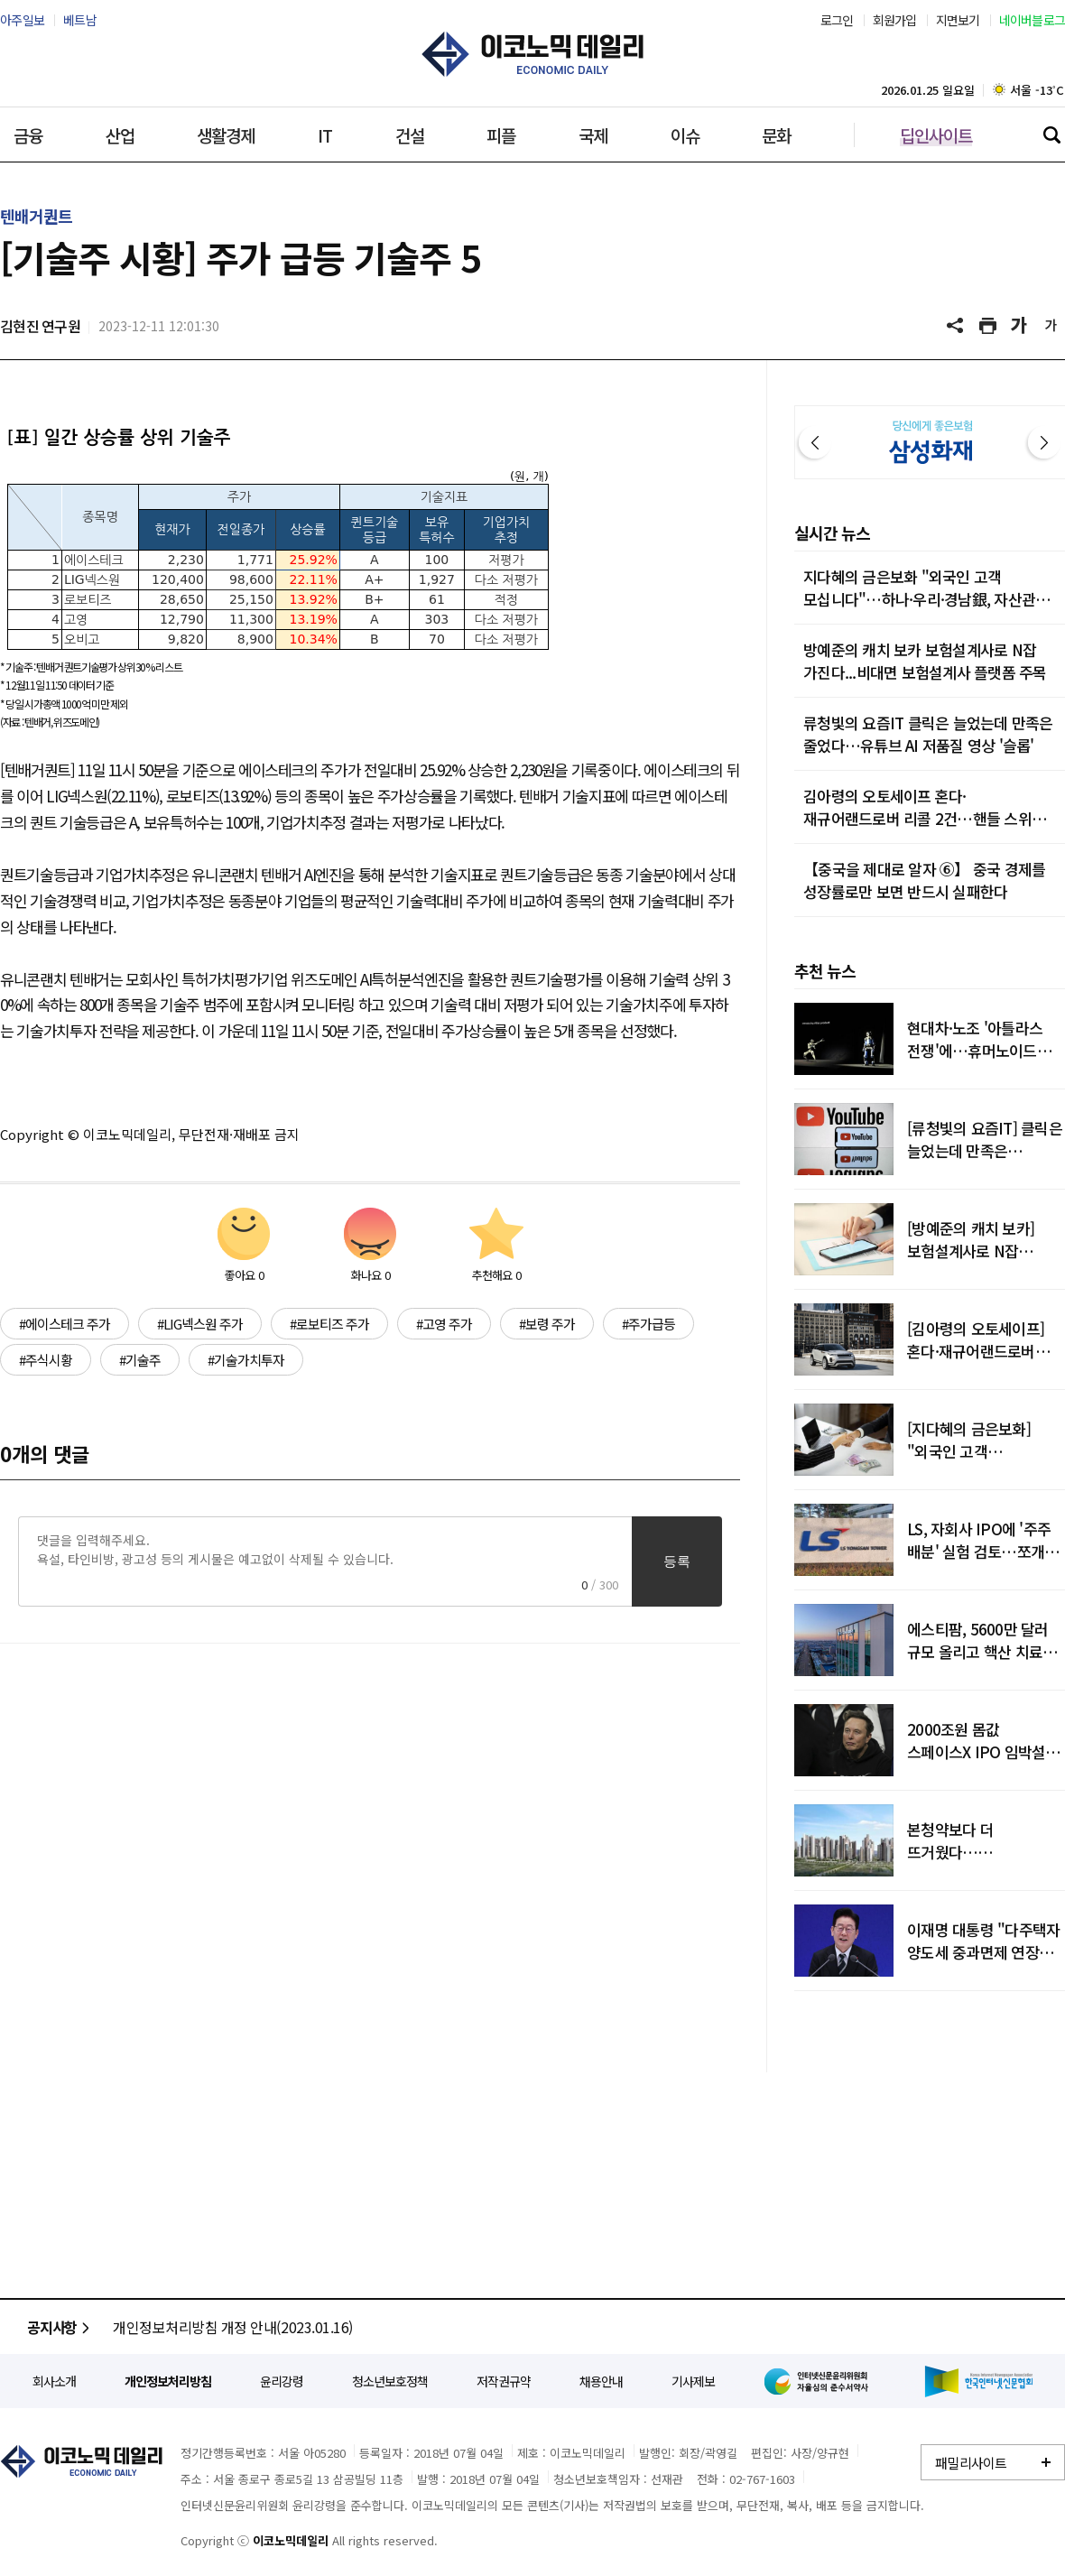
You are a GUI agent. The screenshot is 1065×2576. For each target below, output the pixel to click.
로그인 (837, 20)
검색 (1051, 134)
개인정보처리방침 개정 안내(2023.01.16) (233, 2327)
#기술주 (140, 1359)
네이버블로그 (1032, 20)
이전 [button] (815, 442)
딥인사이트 (936, 135)
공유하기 (956, 325)
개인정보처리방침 (168, 2381)
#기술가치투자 (246, 1359)
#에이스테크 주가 (64, 1323)
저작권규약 (504, 2381)
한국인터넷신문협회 (978, 2381)
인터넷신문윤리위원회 (819, 2381)
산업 (120, 135)
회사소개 (54, 2381)
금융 (28, 135)
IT (325, 135)
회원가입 (895, 20)
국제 (593, 135)
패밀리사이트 (971, 2462)
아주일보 (22, 20)
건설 (409, 135)
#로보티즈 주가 (329, 1323)
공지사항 (61, 2327)
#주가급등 (648, 1323)
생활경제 (226, 135)
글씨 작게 (1051, 325)
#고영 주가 (444, 1323)
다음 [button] (1044, 442)
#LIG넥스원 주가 (200, 1323)
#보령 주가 (547, 1323)
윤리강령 (281, 2381)
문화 (776, 135)
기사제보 (693, 2381)
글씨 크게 (1019, 325)
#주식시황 (45, 1359)
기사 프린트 (988, 325)
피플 (500, 135)
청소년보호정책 (390, 2381)
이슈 (685, 135)
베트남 (80, 20)
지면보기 (958, 20)
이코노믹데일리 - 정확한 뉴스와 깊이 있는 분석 (532, 54)
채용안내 (601, 2381)
